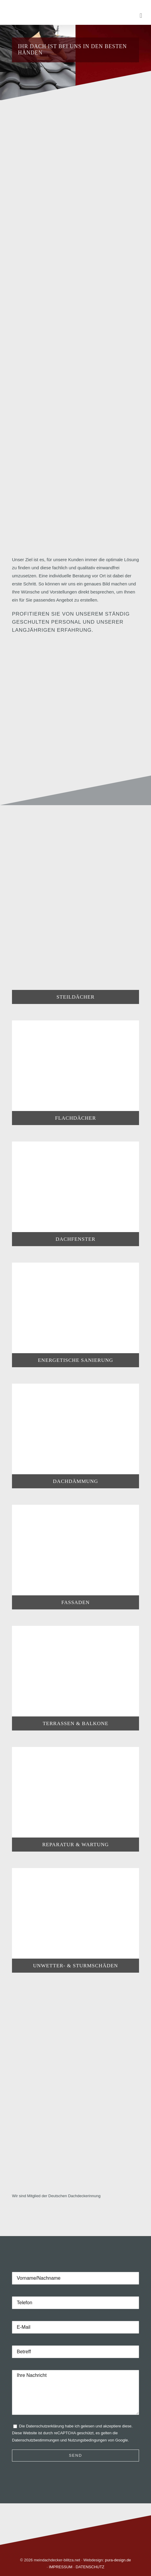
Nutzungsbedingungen (87, 2440)
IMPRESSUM (61, 2567)
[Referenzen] (75, 724)
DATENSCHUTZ (90, 2567)
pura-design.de (118, 2560)
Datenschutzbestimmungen (35, 2440)
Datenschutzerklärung (45, 2426)
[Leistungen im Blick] (71, 435)
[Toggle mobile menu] (141, 16)
